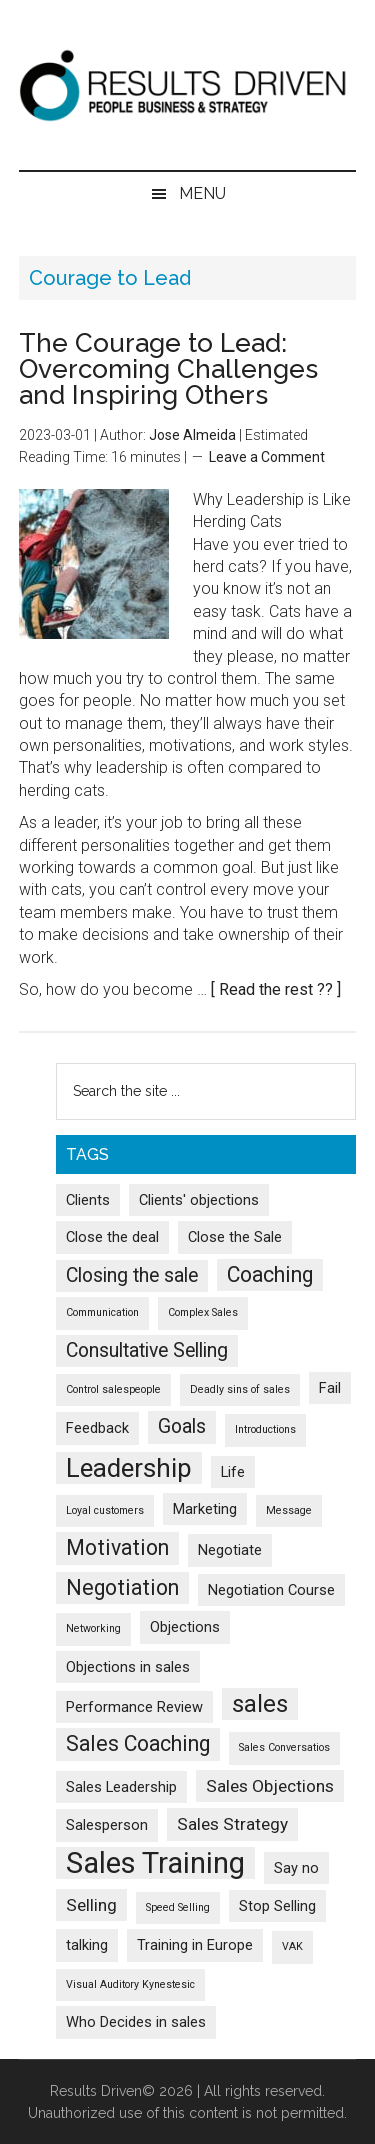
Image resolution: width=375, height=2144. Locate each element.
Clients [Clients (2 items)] (88, 1200)
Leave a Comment (267, 457)
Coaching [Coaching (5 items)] (270, 1274)
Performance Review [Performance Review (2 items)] (134, 1707)
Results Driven (188, 85)
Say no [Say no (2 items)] (296, 1868)
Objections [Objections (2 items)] (185, 1627)
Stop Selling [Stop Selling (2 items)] (277, 1906)
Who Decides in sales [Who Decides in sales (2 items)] (136, 2022)
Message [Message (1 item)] (289, 1510)
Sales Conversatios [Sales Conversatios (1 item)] (284, 1747)
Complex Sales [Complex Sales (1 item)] (203, 1312)
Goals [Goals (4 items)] (182, 1426)
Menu (202, 193)
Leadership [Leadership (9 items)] (129, 1468)
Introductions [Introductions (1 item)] (265, 1429)
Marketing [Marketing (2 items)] (205, 1509)
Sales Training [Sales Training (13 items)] (155, 1863)
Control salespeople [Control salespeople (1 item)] (113, 1389)
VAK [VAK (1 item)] (292, 1946)
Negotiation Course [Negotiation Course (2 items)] (271, 1590)
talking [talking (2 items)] (87, 1945)
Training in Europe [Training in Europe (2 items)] (195, 1945)
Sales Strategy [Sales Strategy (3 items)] (232, 1824)
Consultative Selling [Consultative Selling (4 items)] (147, 1350)
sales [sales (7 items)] (260, 1704)
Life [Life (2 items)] (233, 1472)
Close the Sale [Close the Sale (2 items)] (235, 1237)
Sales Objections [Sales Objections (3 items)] (270, 1786)
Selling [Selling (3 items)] (91, 1905)
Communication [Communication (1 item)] (102, 1312)
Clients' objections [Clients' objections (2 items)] (199, 1200)
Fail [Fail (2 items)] (330, 1388)
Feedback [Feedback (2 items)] (97, 1428)
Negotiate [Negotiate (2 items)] (230, 1550)
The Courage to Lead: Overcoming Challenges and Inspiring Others (168, 369)
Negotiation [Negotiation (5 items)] (122, 1587)
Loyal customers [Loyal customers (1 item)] (105, 1510)
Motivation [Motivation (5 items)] (117, 1547)
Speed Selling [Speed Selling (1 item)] (178, 1907)
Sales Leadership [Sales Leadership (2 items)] (121, 1787)
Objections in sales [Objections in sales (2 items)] (128, 1667)
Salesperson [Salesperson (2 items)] (107, 1825)
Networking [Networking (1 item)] (93, 1628)
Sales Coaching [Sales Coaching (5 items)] (138, 1743)
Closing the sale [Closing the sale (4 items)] (132, 1275)
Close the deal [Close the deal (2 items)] (112, 1237)
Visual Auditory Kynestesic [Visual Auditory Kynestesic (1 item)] (130, 1984)
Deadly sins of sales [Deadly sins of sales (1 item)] (240, 1389)
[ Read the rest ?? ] (276, 989)
